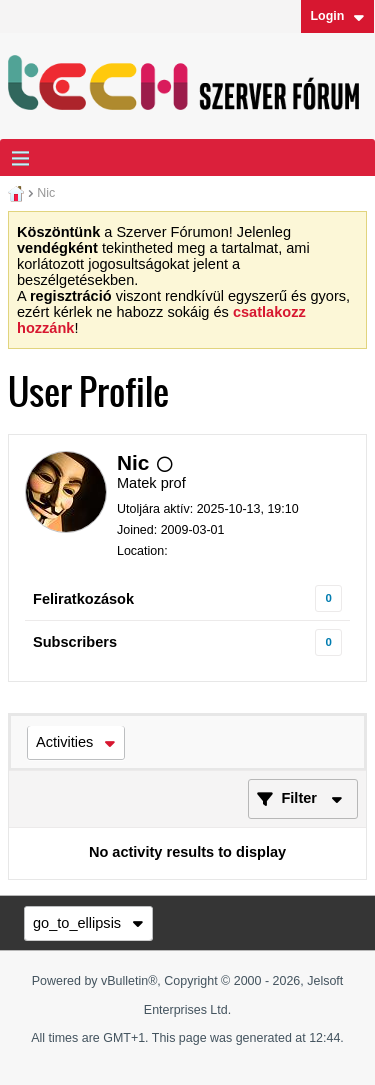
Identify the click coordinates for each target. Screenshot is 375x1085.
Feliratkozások (83, 599)
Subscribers (75, 642)
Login (337, 16)
